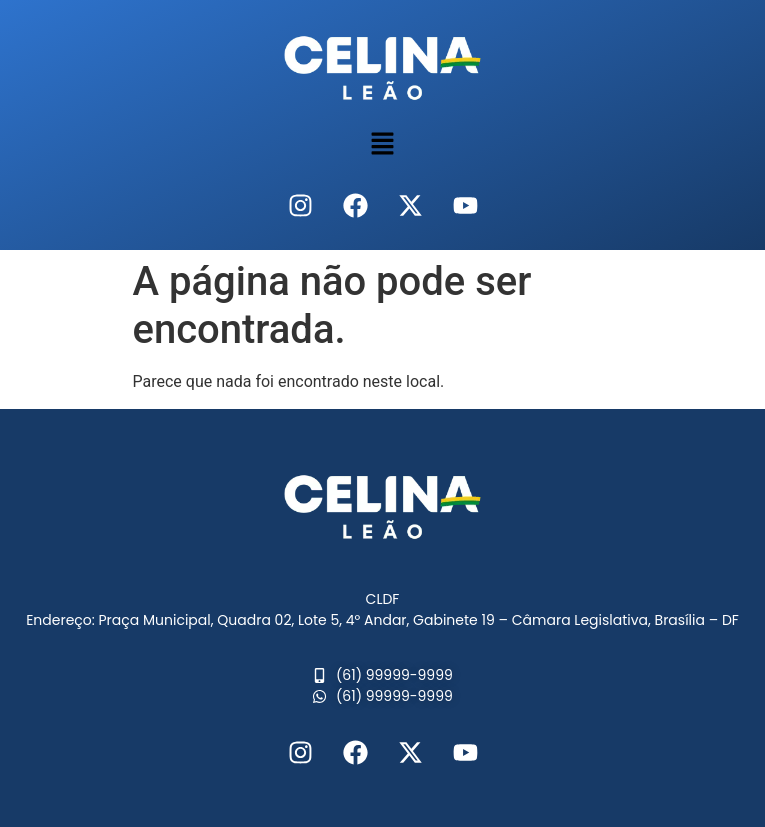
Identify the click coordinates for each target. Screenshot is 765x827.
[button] (382, 145)
